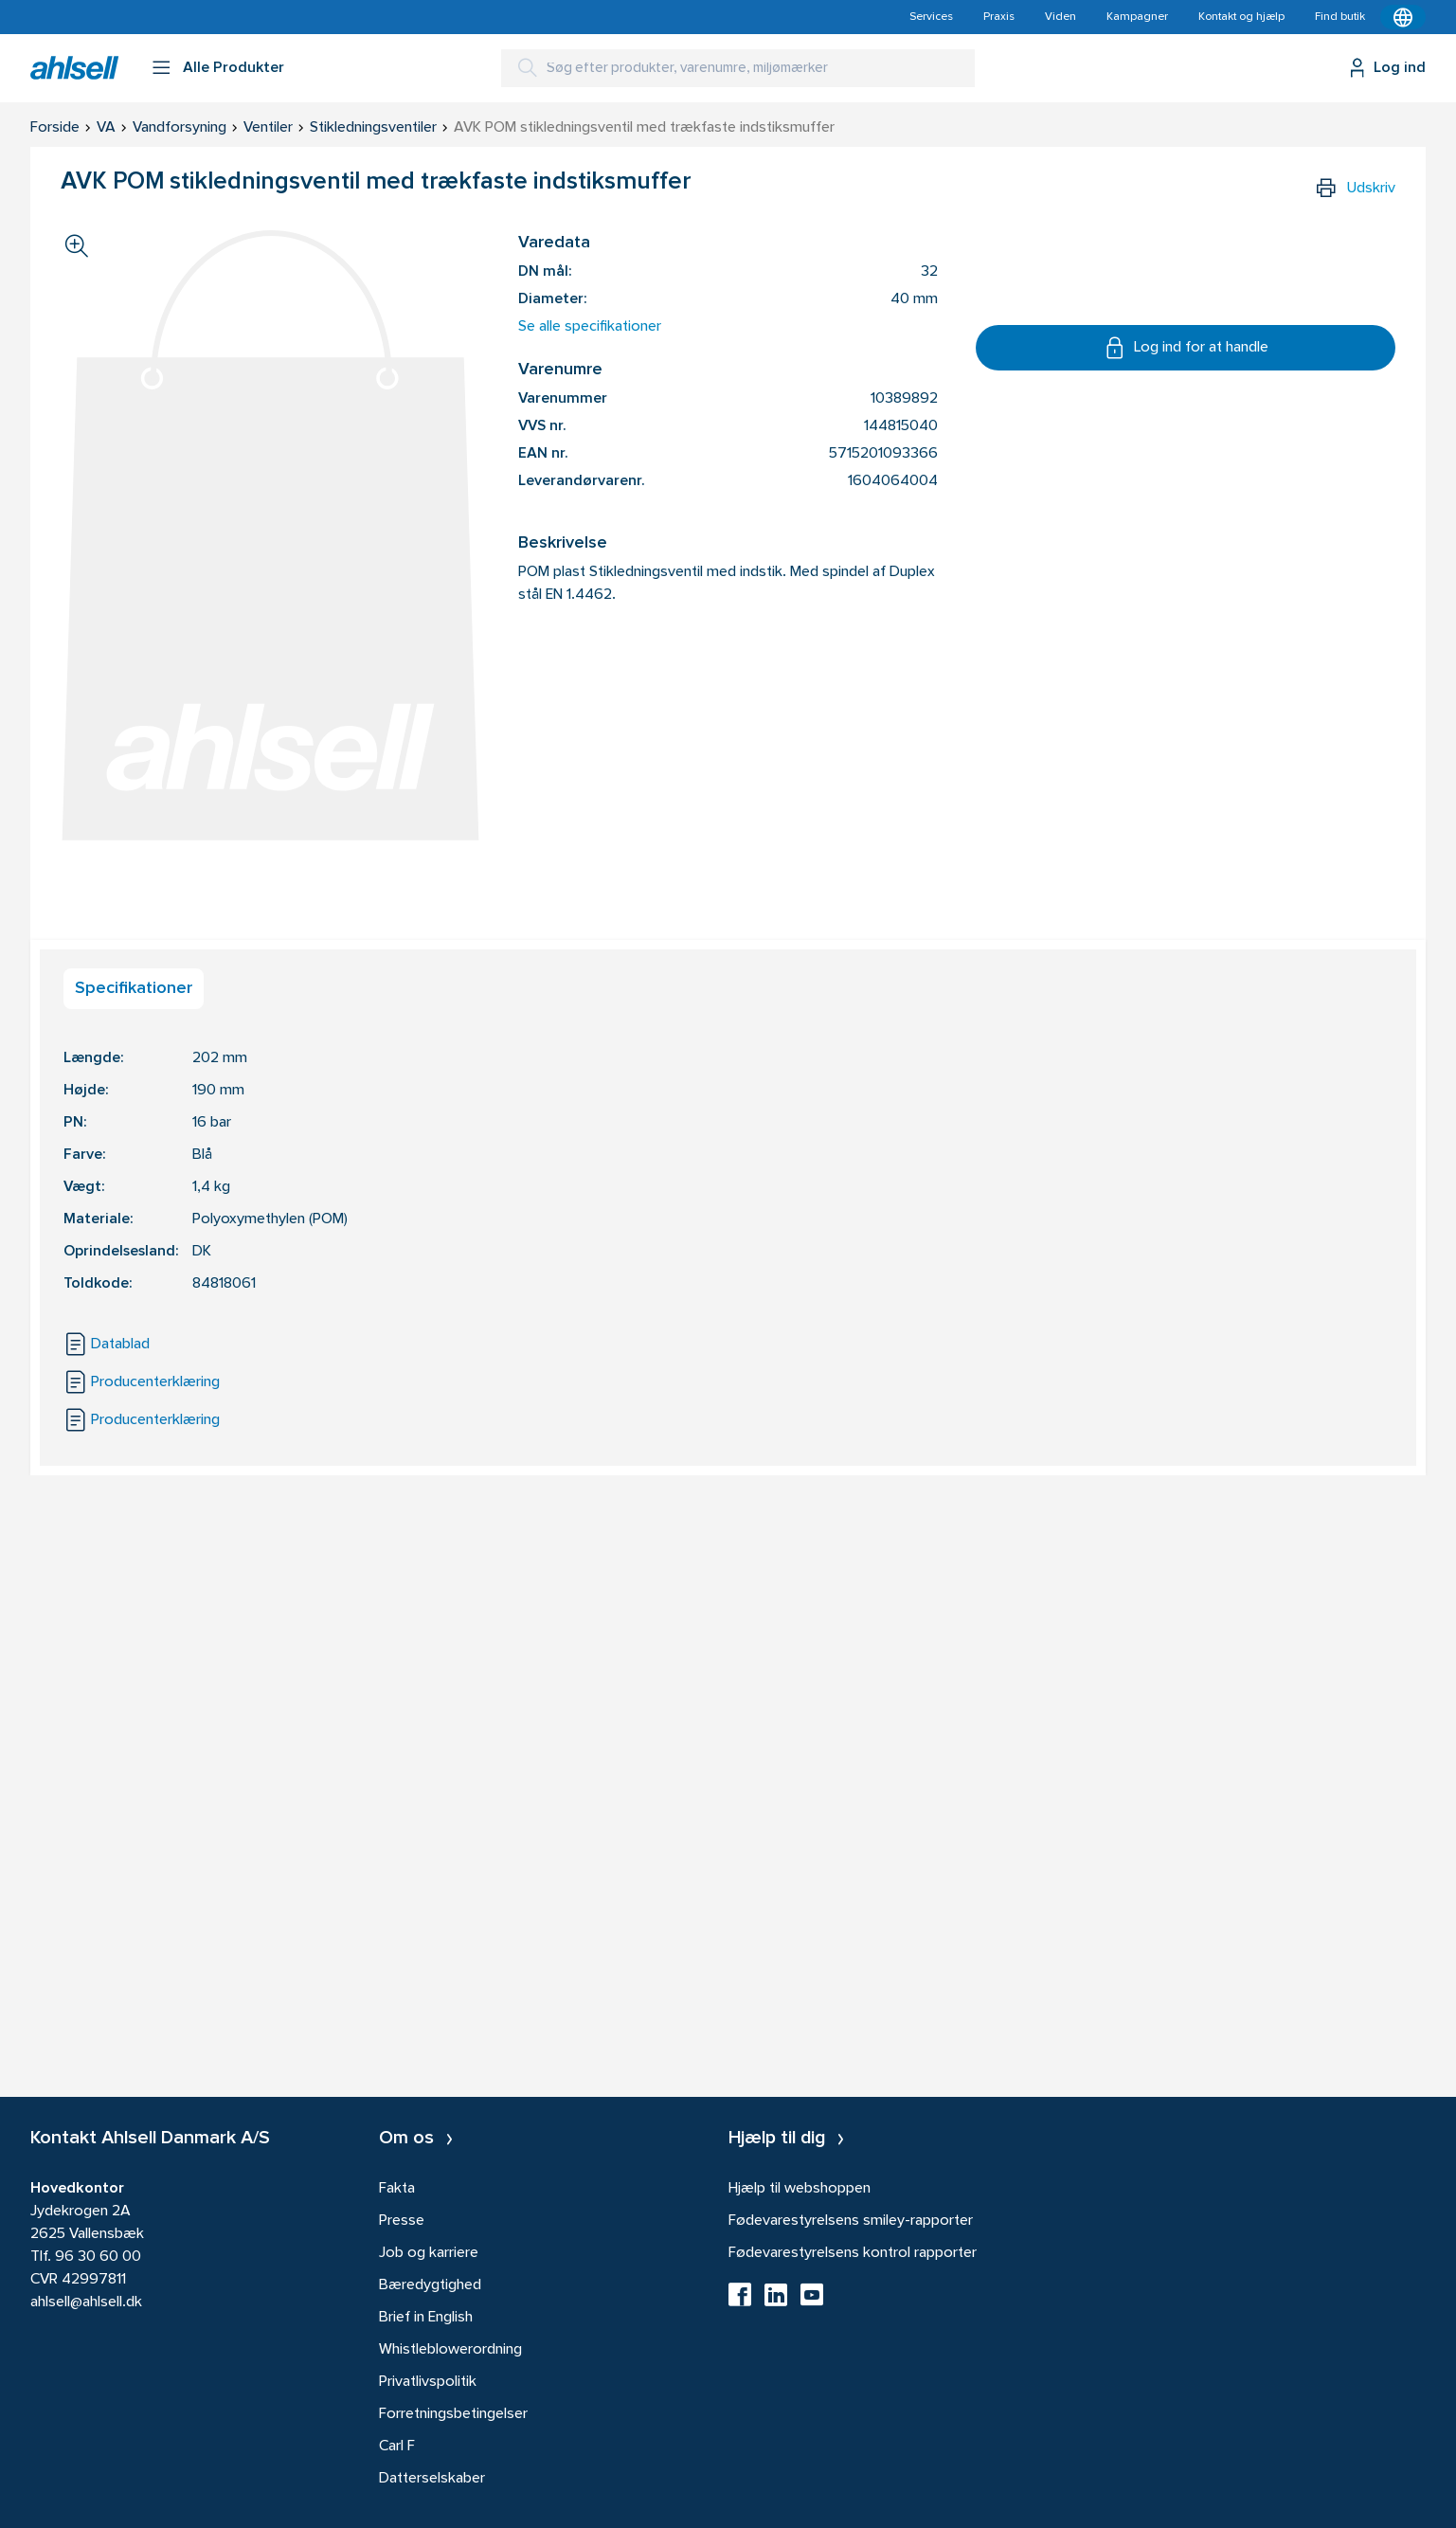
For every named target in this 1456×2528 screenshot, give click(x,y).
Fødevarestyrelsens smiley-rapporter (850, 2221)
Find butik (1340, 17)
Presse (401, 2221)
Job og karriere (428, 2253)
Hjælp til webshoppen (799, 2188)
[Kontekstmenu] (1403, 17)
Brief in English (426, 2317)
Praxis (999, 17)
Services (931, 17)
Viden (1060, 17)
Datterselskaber (432, 2478)
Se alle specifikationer (589, 327)
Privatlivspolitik (427, 2382)
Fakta (397, 2188)
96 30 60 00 (98, 2257)
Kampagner (1137, 17)
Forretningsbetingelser (453, 2414)
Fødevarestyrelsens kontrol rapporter (852, 2253)
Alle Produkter (233, 68)
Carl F (397, 2446)
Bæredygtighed (430, 2285)
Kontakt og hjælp (1241, 17)
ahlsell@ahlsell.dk (86, 2302)
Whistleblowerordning (450, 2349)
